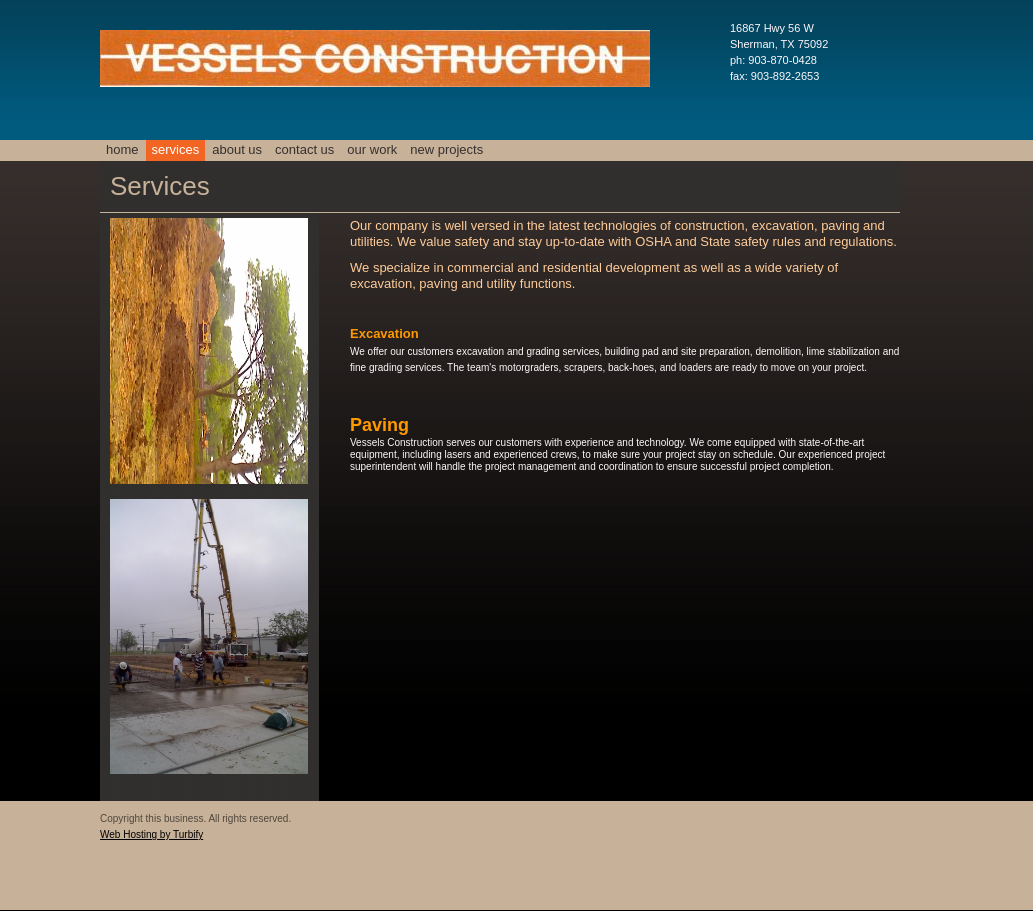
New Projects (446, 149)
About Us (237, 149)
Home (122, 149)
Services (176, 149)
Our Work (372, 149)
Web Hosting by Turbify (151, 834)
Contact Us (304, 149)
